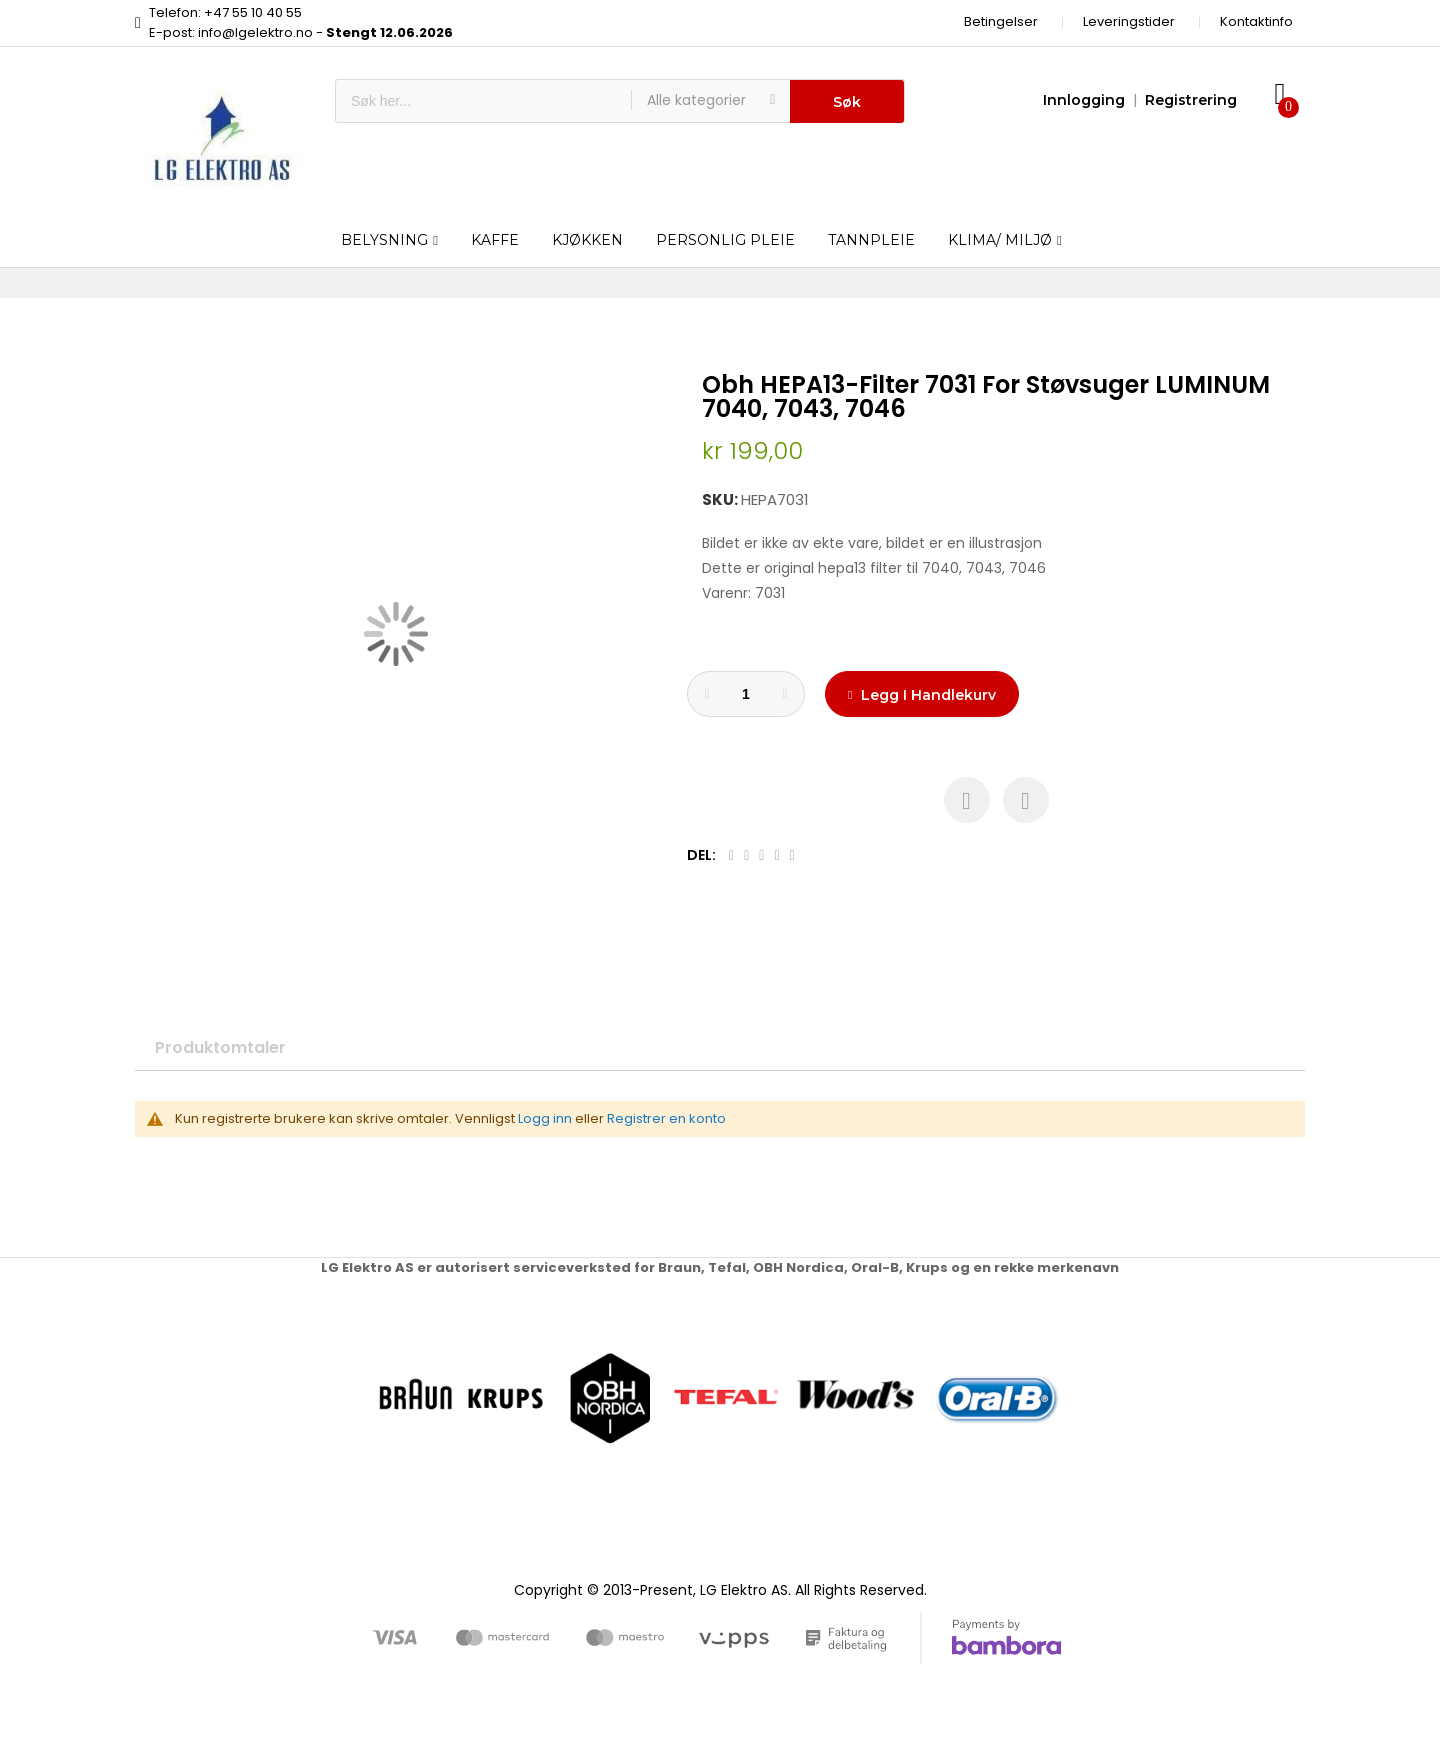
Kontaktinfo (1256, 21)
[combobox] (483, 101)
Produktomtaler (220, 1047)
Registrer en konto (666, 1118)
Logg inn (545, 1118)
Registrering (1191, 100)
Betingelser (1001, 21)
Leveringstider (1129, 21)
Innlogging (1084, 100)
